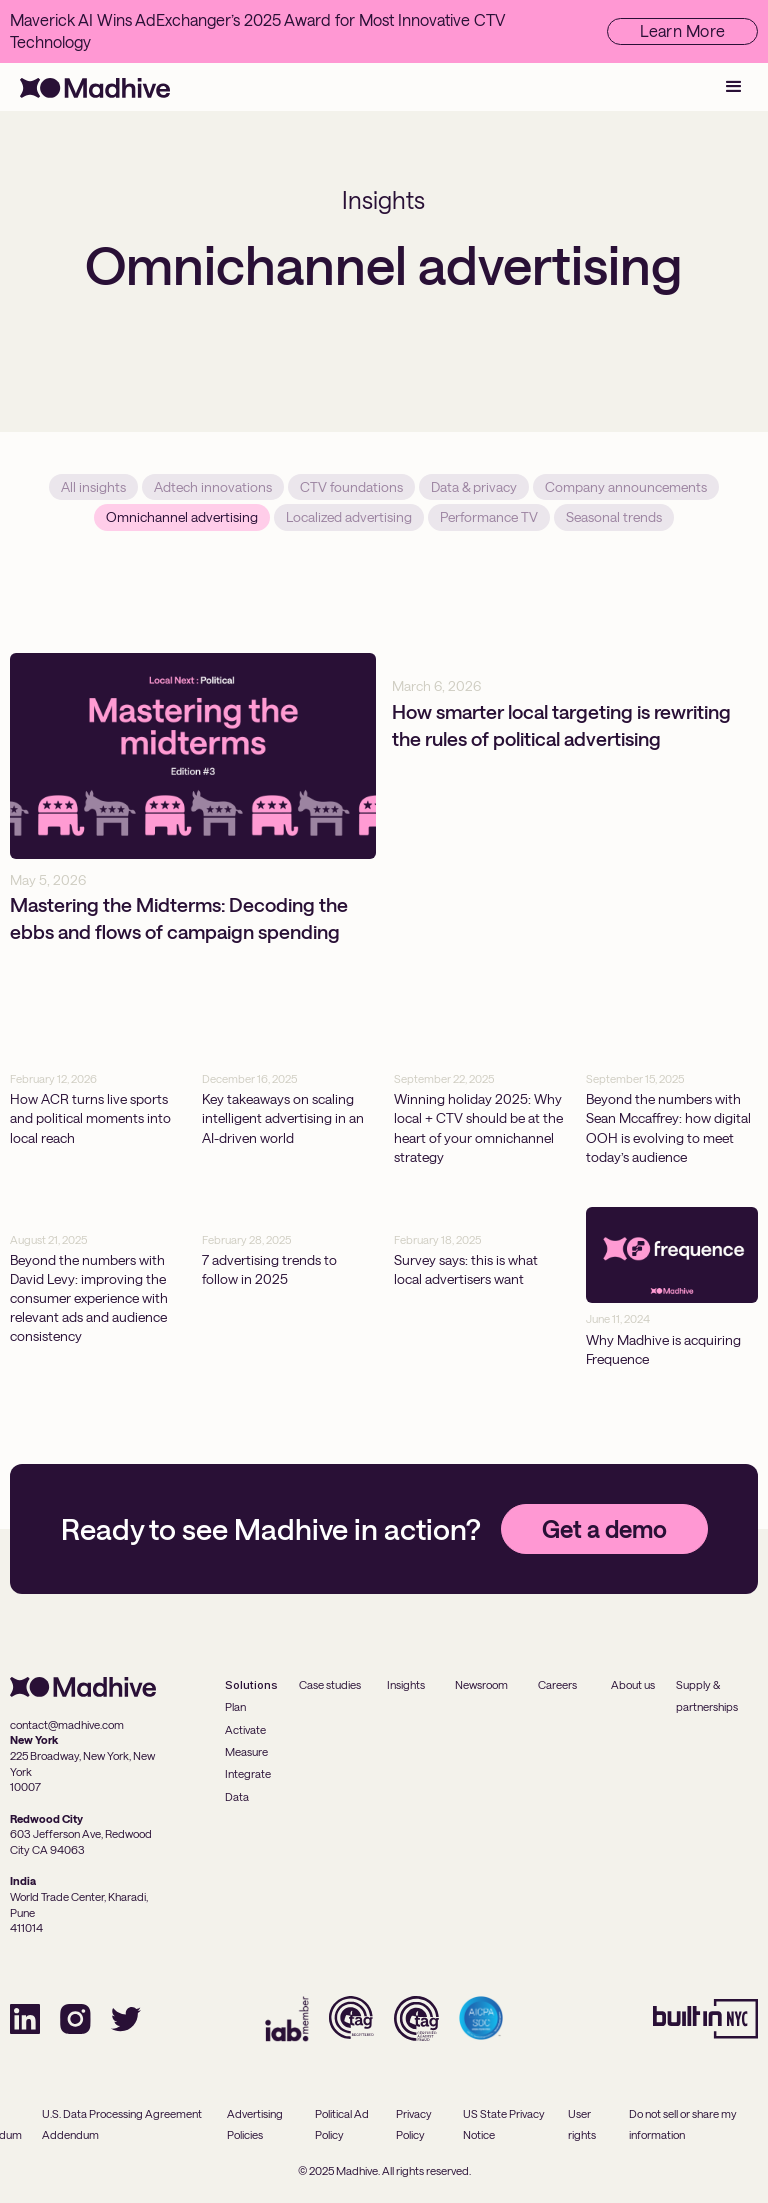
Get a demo (604, 1529)
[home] (95, 86)
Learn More (683, 30)
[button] (734, 87)
